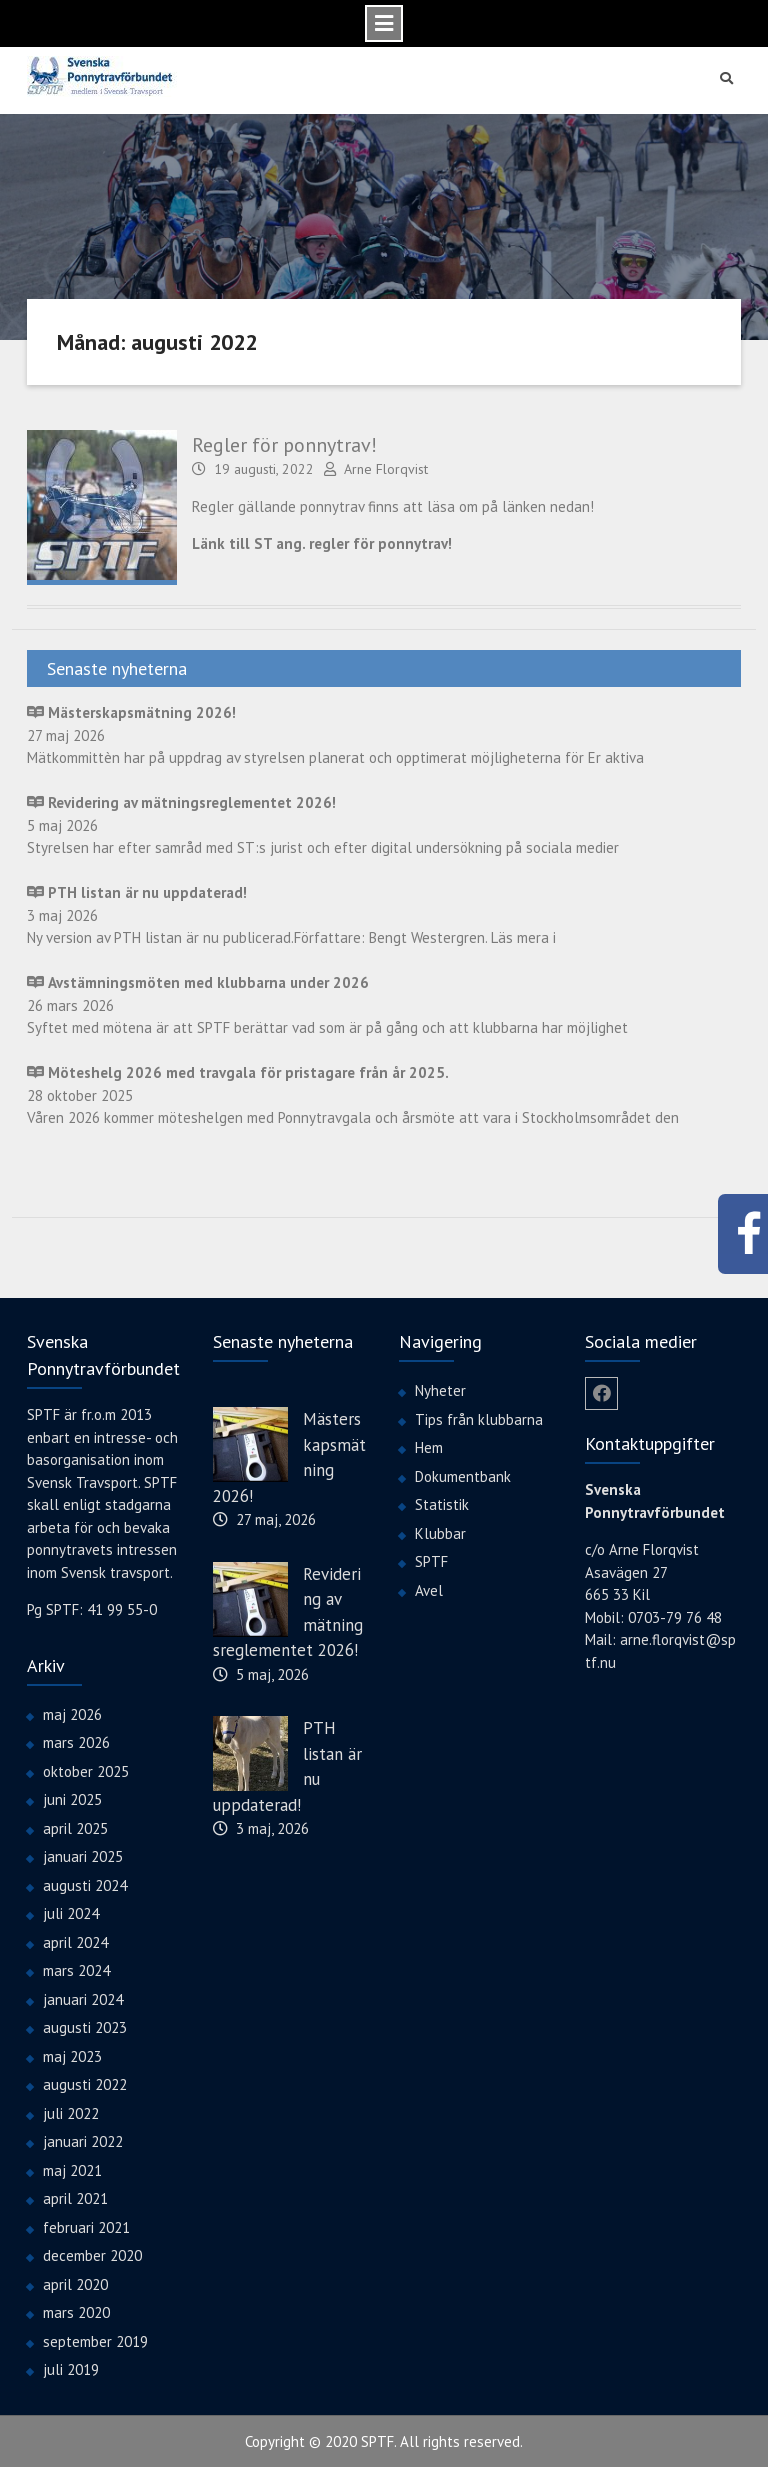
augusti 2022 (85, 2083)
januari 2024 (83, 1997)
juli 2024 (71, 1912)
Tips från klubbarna (479, 1417)
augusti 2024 (85, 1883)
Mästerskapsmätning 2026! (289, 1456)
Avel (429, 1588)
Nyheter (440, 1389)
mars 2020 (76, 2311)
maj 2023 (72, 2054)
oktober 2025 (86, 1769)
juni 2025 (72, 1798)
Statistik (442, 1503)
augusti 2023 (85, 2026)
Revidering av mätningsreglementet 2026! (288, 1610)
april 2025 (75, 1826)
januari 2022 (83, 2140)
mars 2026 (76, 1741)
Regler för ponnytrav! (284, 444)
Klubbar (440, 1531)
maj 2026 (72, 1712)
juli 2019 (71, 2368)
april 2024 (75, 1940)
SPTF (431, 1560)
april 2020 (75, 2282)
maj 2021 (72, 2168)
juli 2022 (71, 2111)
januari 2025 (83, 1855)
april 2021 (75, 2197)
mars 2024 (76, 1969)
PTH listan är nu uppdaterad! (287, 1765)
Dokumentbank (463, 1474)
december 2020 (92, 2254)
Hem (429, 1446)
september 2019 (95, 2339)
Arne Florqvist (386, 468)
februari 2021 (86, 2225)
